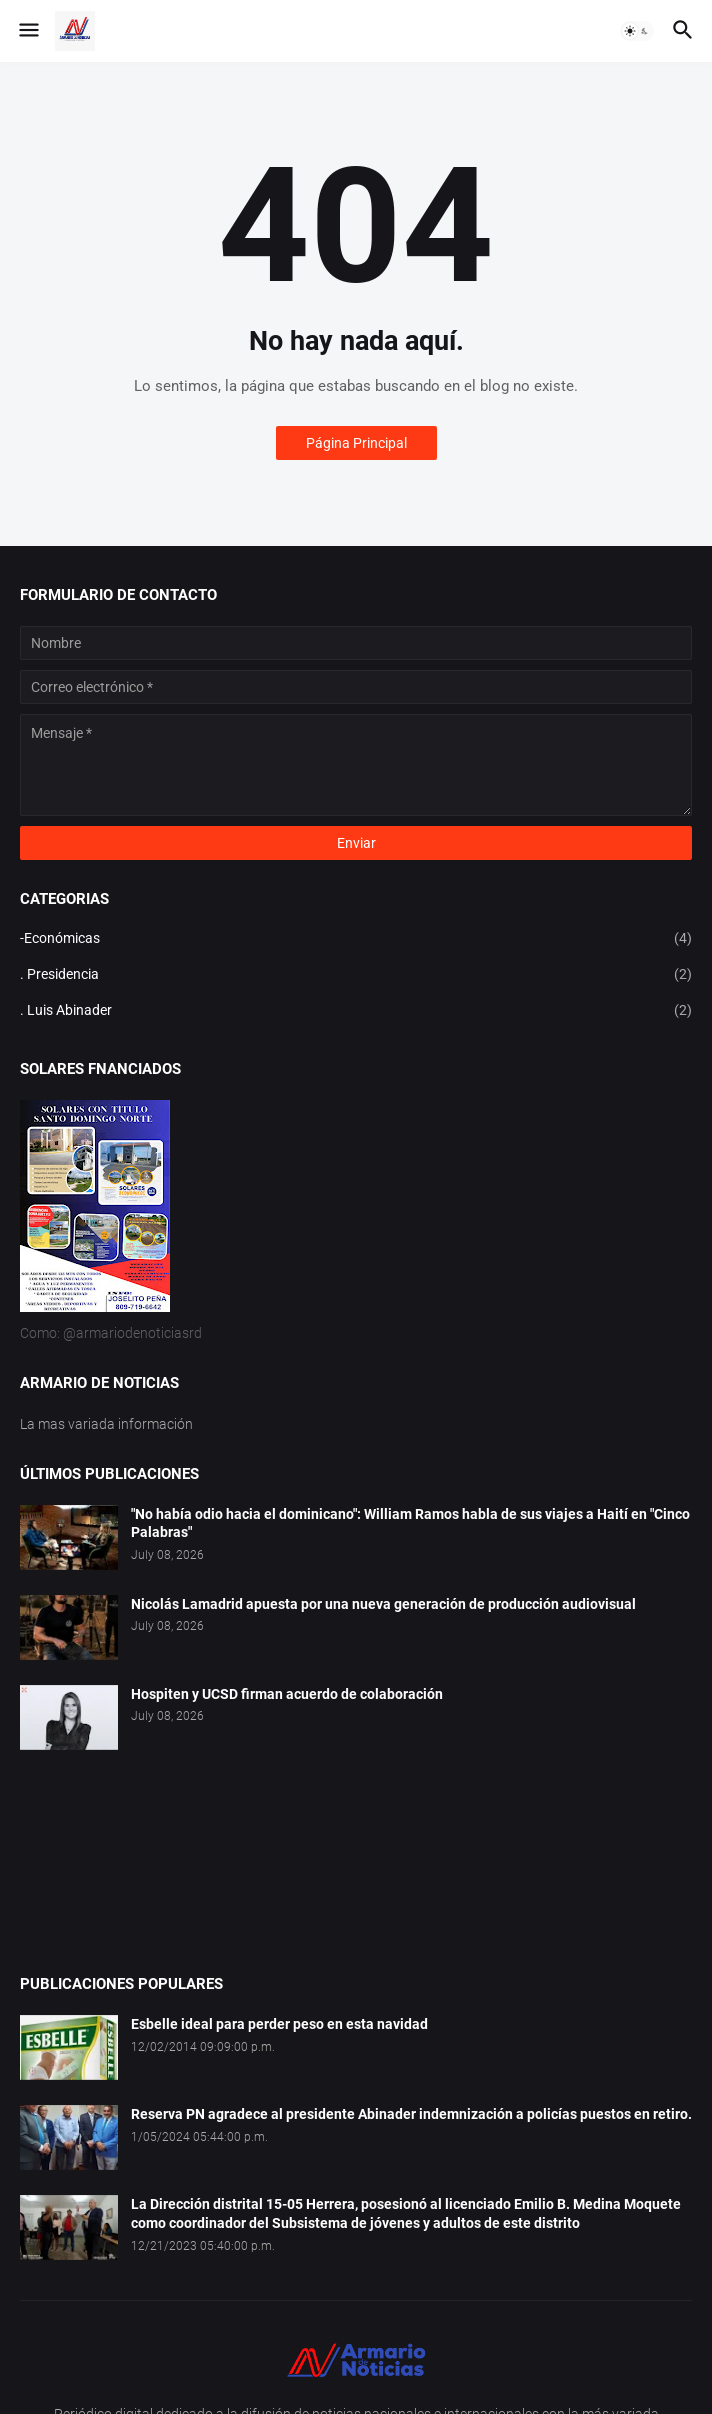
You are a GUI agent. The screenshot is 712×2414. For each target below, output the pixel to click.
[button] (27, 31)
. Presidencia (356, 975)
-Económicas (356, 939)
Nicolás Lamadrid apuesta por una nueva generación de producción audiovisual (383, 1604)
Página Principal (356, 443)
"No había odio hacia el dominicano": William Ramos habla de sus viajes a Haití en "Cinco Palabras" (410, 1523)
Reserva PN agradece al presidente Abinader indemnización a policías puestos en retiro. (411, 2114)
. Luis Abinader (356, 1011)
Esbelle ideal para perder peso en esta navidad (279, 2024)
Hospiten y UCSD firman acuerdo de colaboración (287, 1694)
